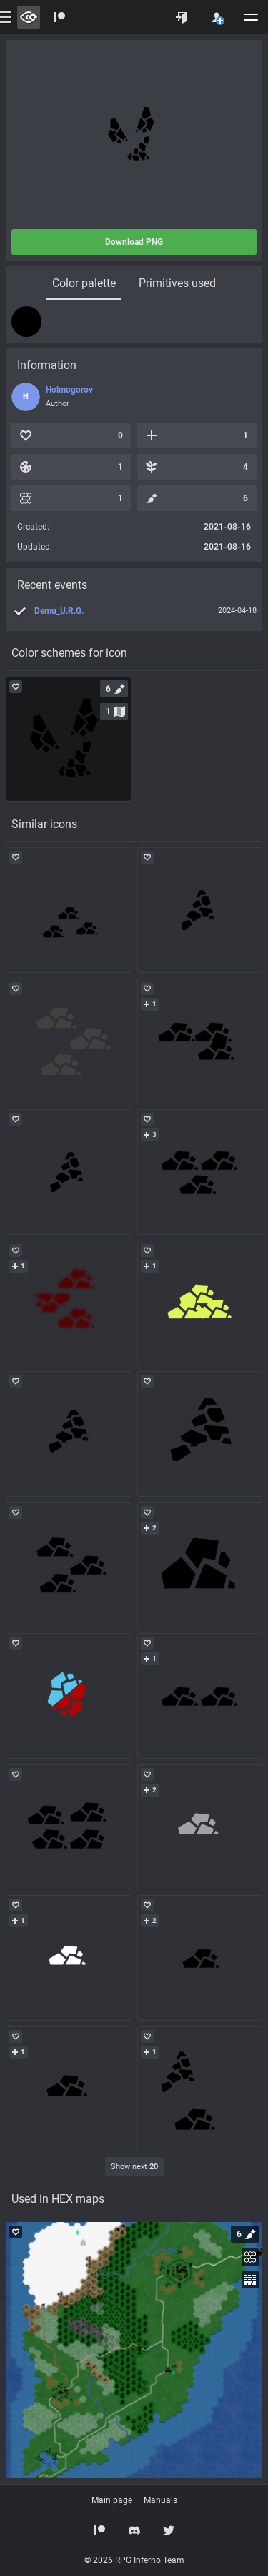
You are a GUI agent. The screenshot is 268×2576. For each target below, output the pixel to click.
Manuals (160, 2500)
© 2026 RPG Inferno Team (134, 2560)
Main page (111, 2500)
